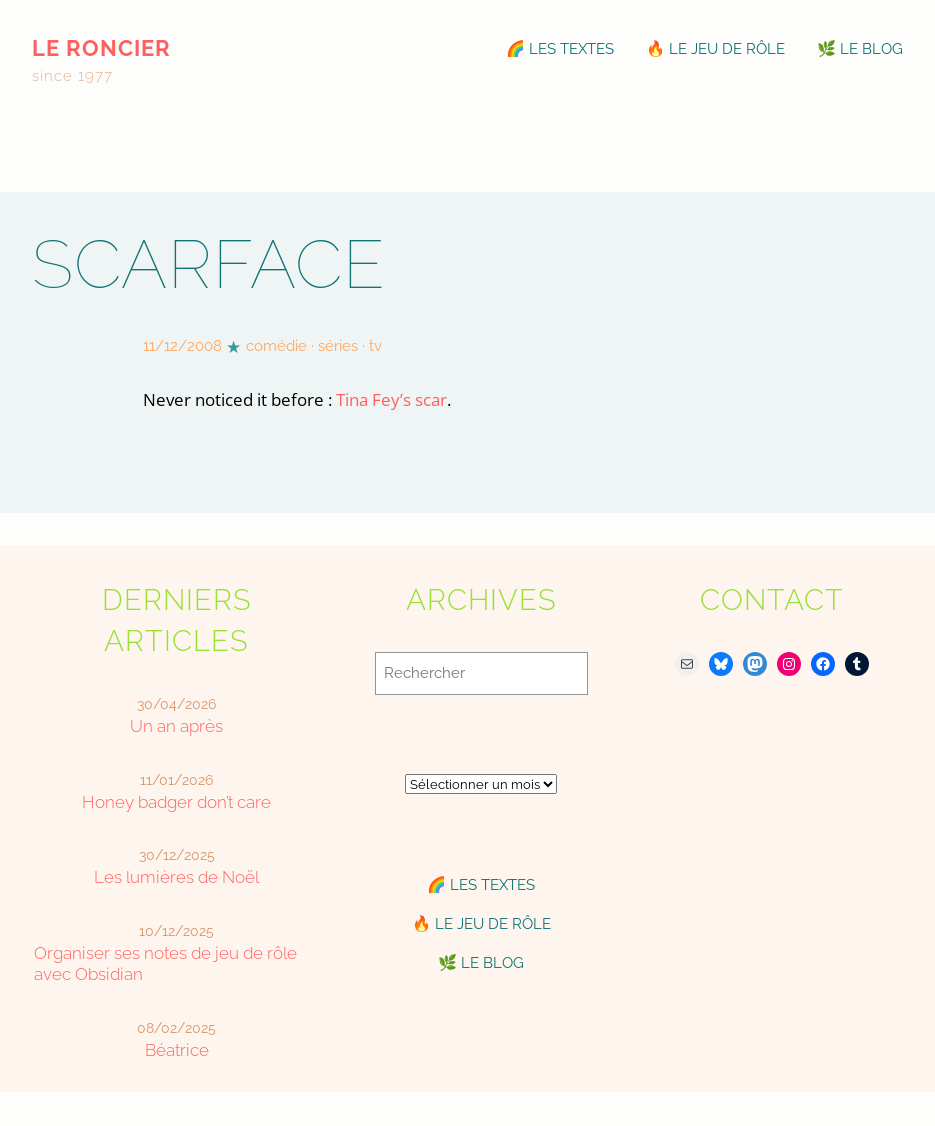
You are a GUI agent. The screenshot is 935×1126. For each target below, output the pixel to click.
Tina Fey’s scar (391, 399)
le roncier (101, 48)
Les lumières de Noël (176, 877)
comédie (276, 346)
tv (375, 346)
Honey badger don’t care (176, 802)
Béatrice (177, 1050)
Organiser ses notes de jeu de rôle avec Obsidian (165, 963)
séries (338, 346)
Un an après (176, 726)
